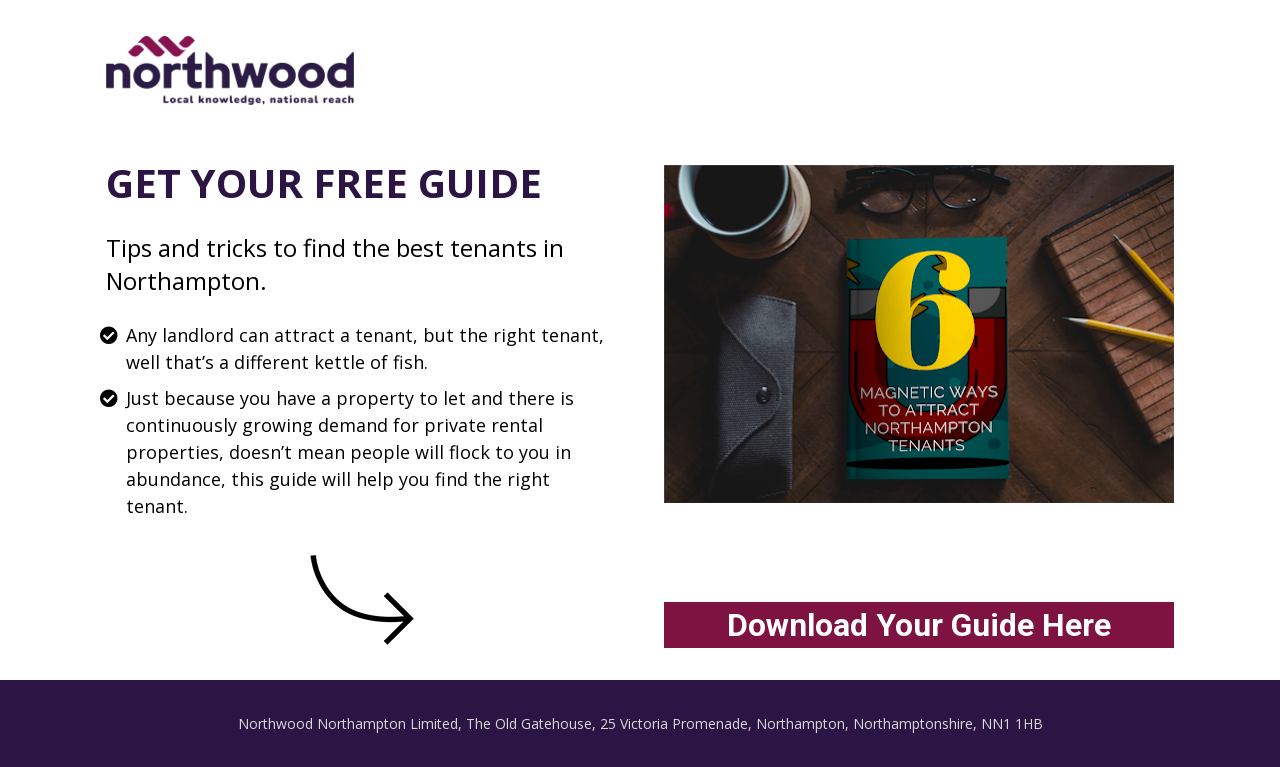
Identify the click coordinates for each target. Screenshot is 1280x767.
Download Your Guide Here (919, 625)
